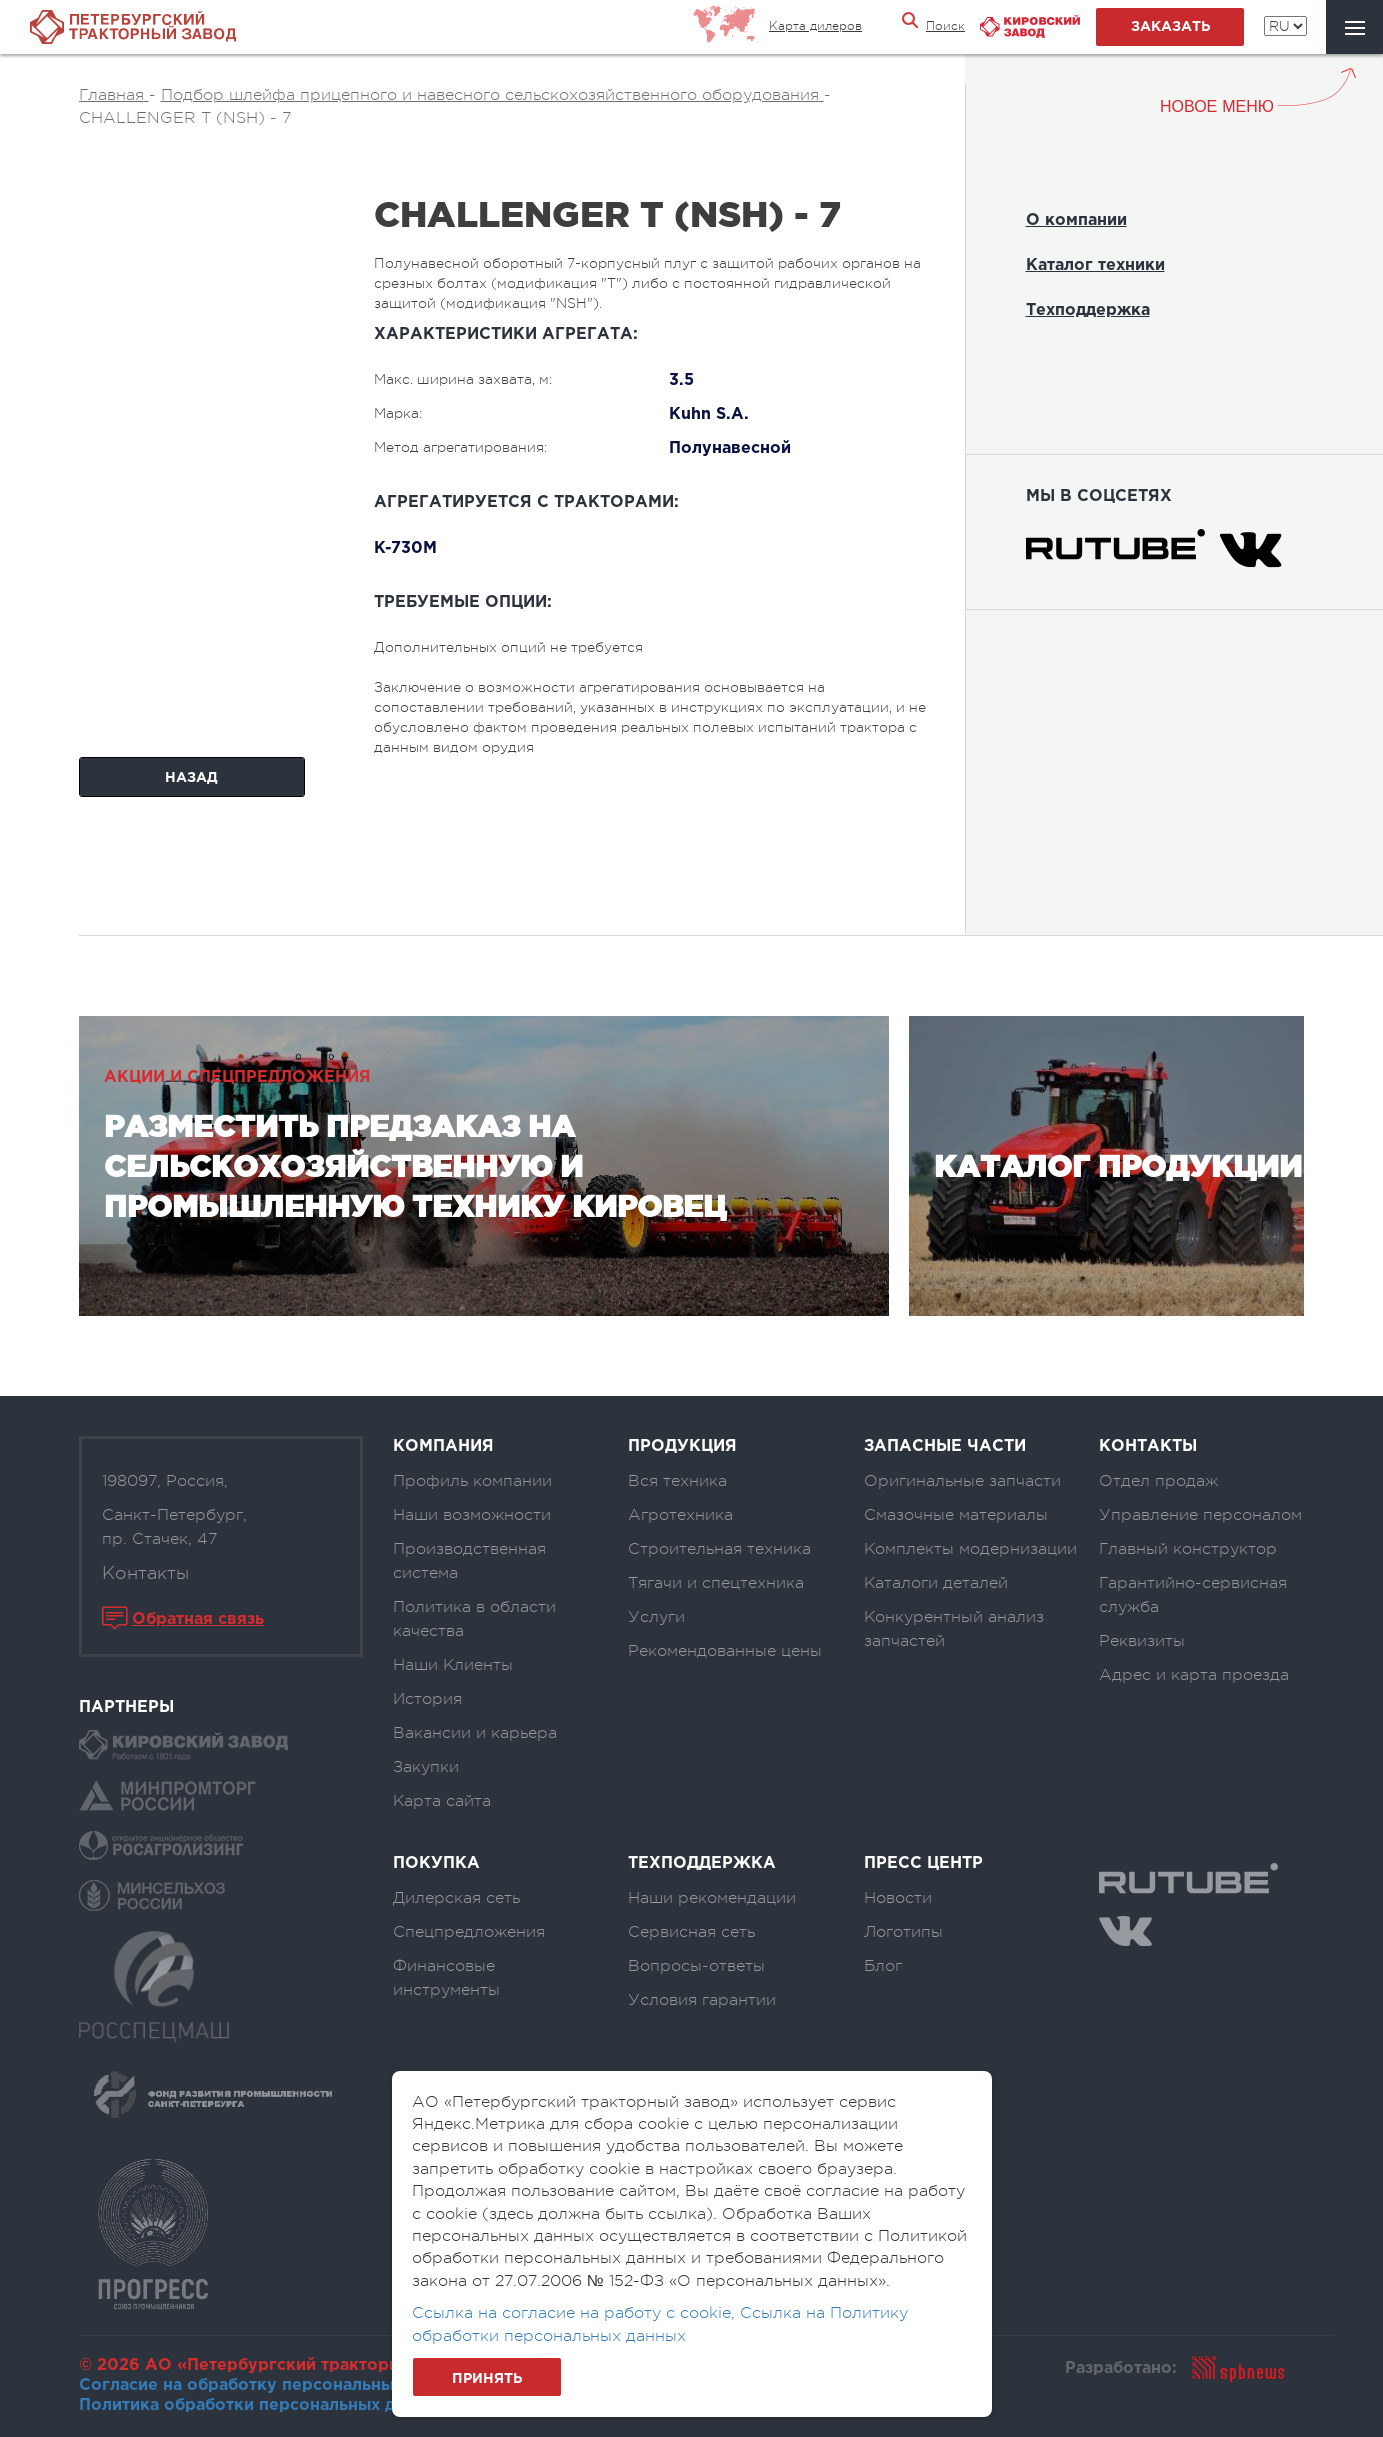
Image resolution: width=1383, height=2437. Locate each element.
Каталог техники (1095, 265)
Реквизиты (1142, 1641)
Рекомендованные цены (725, 1651)
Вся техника (677, 1481)
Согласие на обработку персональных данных (274, 2385)
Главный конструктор (1188, 1549)
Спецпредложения (469, 1932)
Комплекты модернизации (970, 1549)
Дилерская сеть (456, 1898)
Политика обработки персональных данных (262, 2405)
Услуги (656, 1617)
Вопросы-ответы (696, 1966)
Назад (191, 778)
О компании (1076, 220)
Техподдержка (1088, 310)
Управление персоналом (1200, 1515)
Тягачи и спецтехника (716, 1583)
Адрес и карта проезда (1194, 1675)
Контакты (145, 1573)
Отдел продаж (1158, 1481)
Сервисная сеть (691, 1932)
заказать (1170, 27)
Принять (487, 2379)
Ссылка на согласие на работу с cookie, (576, 2313)
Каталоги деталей (936, 1583)
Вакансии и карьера (475, 1733)
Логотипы (903, 1932)
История (427, 1699)
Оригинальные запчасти (962, 1481)
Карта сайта (442, 1801)
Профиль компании (472, 1481)
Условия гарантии (702, 2000)
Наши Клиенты (453, 1665)
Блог (883, 1966)
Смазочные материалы (956, 1515)
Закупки (426, 1767)
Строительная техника (719, 1549)
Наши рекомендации (712, 1898)
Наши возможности (472, 1515)
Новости (898, 1898)
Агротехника (680, 1515)
